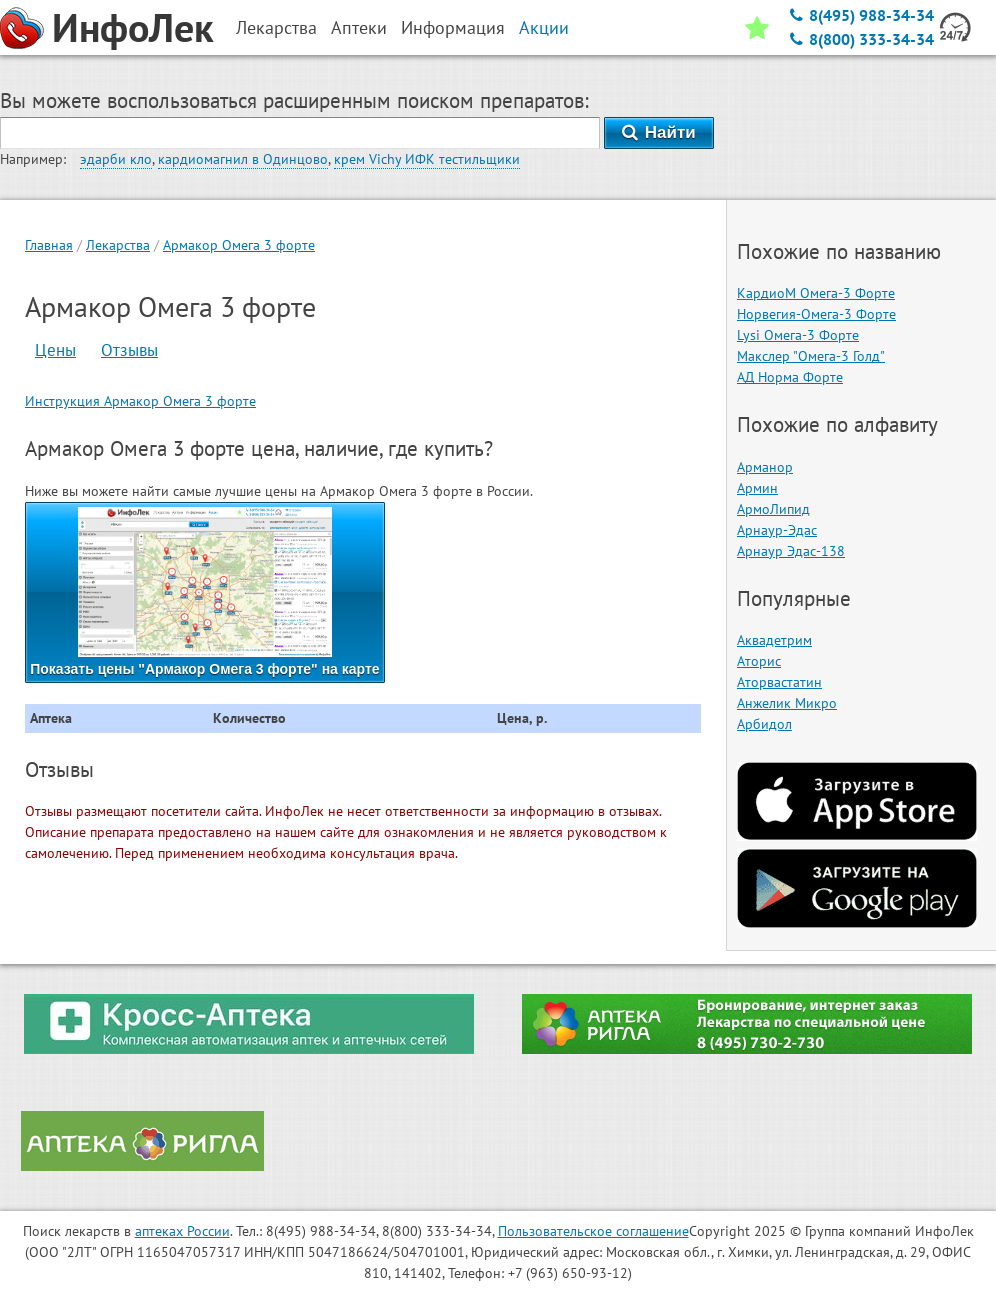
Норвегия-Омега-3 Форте (816, 314)
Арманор (765, 467)
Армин (757, 488)
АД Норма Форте (790, 377)
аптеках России (182, 1231)
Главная (49, 245)
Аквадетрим (774, 640)
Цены (55, 350)
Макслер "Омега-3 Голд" (811, 356)
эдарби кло (116, 159)
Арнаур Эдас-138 (791, 551)
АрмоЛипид (773, 509)
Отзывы (129, 350)
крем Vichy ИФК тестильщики (427, 159)
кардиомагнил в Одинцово (243, 159)
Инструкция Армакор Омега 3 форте (140, 401)
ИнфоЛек (133, 27)
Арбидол (764, 724)
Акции (544, 27)
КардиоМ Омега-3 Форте (816, 293)
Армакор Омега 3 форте (239, 245)
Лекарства (118, 245)
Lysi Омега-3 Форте (798, 335)
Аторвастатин (779, 682)
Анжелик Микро (787, 703)
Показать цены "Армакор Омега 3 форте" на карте (204, 592)
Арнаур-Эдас (777, 530)
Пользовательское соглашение (593, 1231)
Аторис (759, 661)
